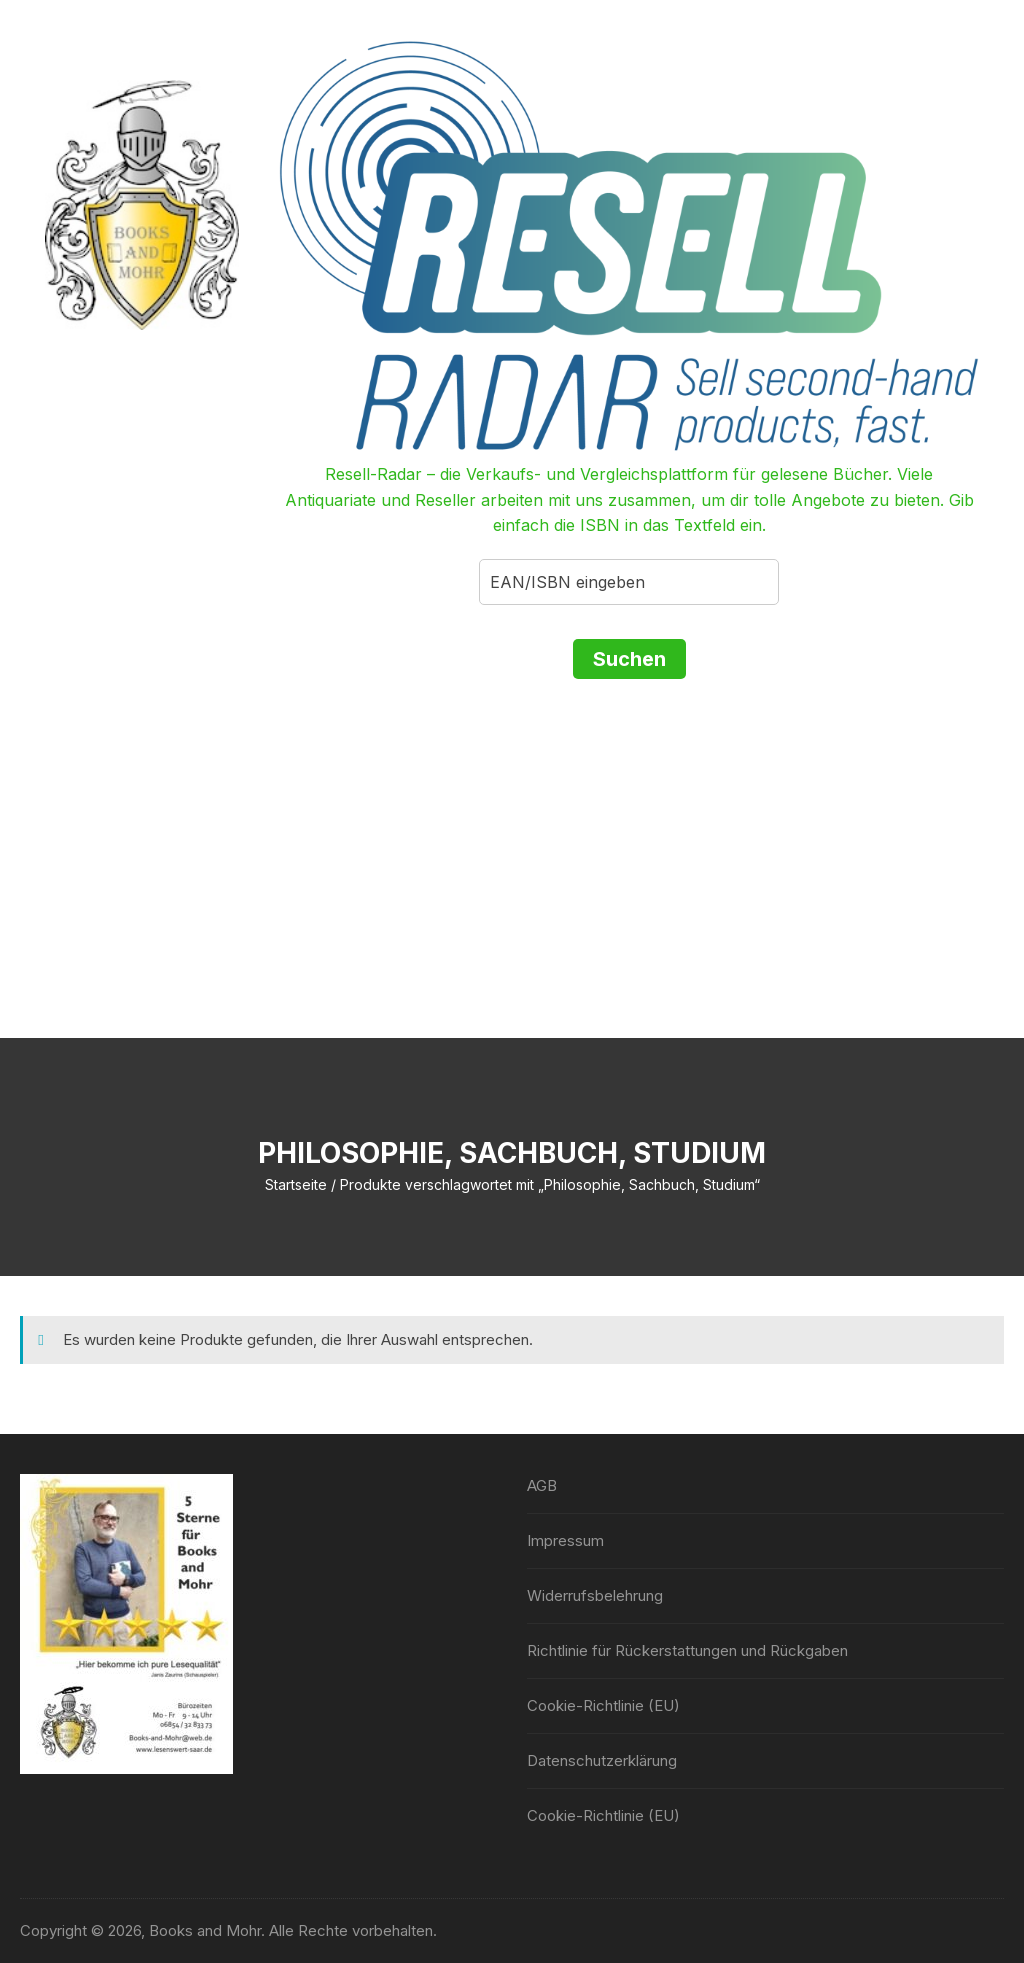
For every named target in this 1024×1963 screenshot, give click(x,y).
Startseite (296, 1184)
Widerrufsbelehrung (595, 1595)
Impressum (565, 1540)
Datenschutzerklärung (602, 1760)
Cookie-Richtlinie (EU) (603, 1705)
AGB (542, 1485)
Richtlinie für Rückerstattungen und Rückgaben (687, 1650)
